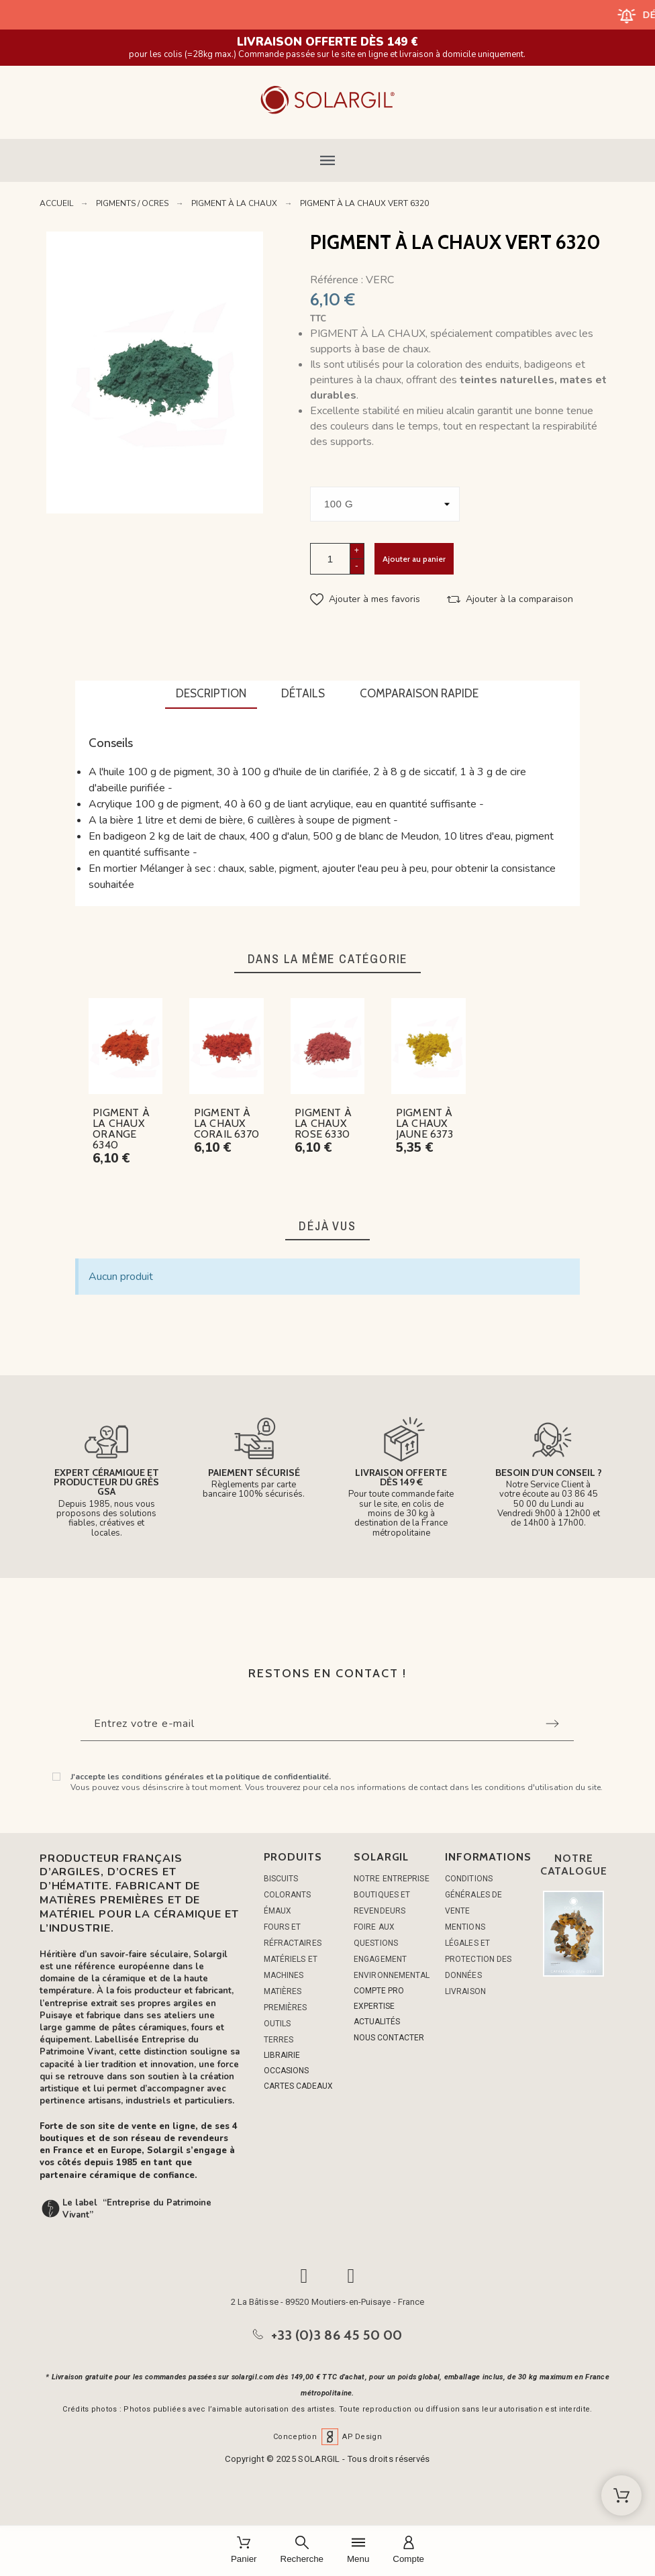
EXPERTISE (374, 2006)
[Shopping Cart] (621, 2495)
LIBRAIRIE (282, 2055)
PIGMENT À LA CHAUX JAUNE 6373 (424, 1123)
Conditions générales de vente (473, 1895)
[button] (327, 160)
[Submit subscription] (552, 1724)
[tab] (211, 695)
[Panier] (244, 2551)
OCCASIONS (286, 2070)
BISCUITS (281, 1878)
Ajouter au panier (414, 559)
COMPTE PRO (379, 1990)
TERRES (279, 2039)
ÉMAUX (278, 1911)
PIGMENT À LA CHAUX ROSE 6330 (323, 1123)
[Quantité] (330, 559)
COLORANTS (287, 1894)
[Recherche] (302, 2551)
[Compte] (408, 2551)
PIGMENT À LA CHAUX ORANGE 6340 (121, 1128)
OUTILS (277, 2023)
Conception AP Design (327, 2436)
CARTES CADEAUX (298, 2086)
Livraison (465, 1991)
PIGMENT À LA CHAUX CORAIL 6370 (226, 1123)
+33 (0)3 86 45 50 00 (337, 2335)
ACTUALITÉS (377, 2021)
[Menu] (358, 2551)
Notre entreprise (392, 1878)
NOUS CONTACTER (389, 2037)
